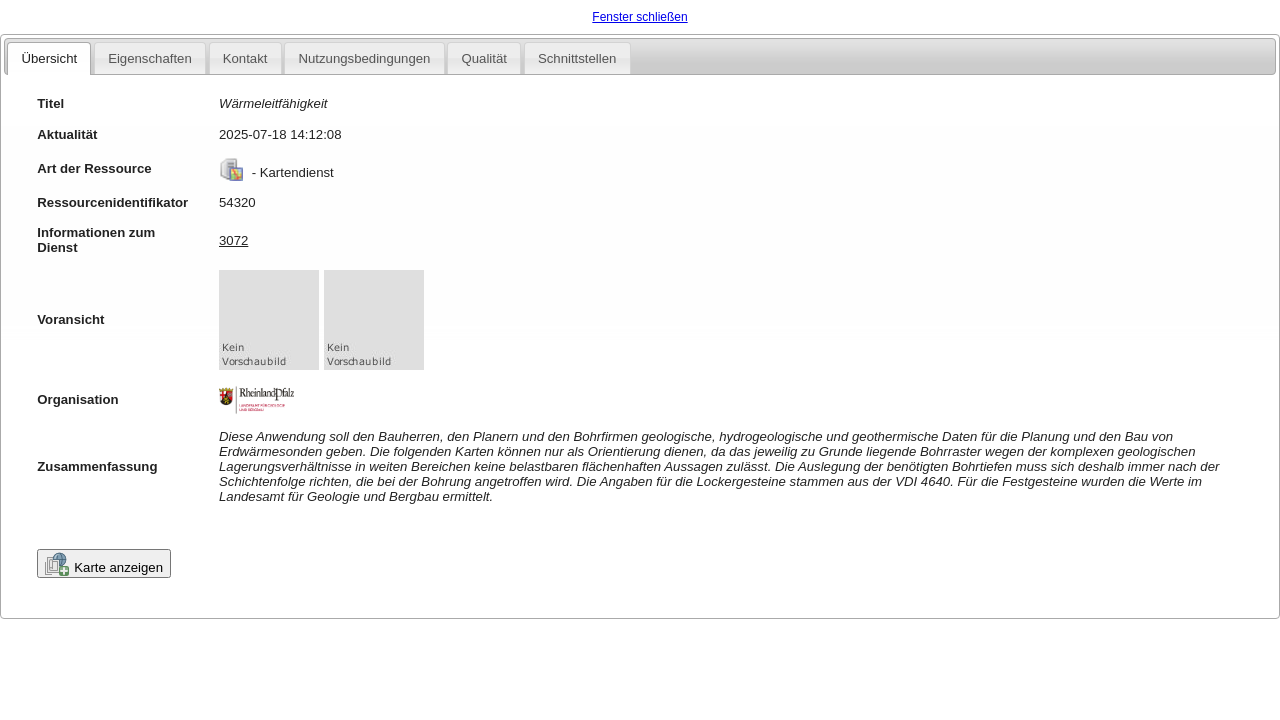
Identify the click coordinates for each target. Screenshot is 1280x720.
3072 (233, 240)
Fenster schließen (639, 17)
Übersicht (49, 58)
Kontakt (245, 58)
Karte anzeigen (104, 564)
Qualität (483, 58)
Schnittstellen (577, 58)
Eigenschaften (150, 58)
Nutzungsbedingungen (364, 58)
